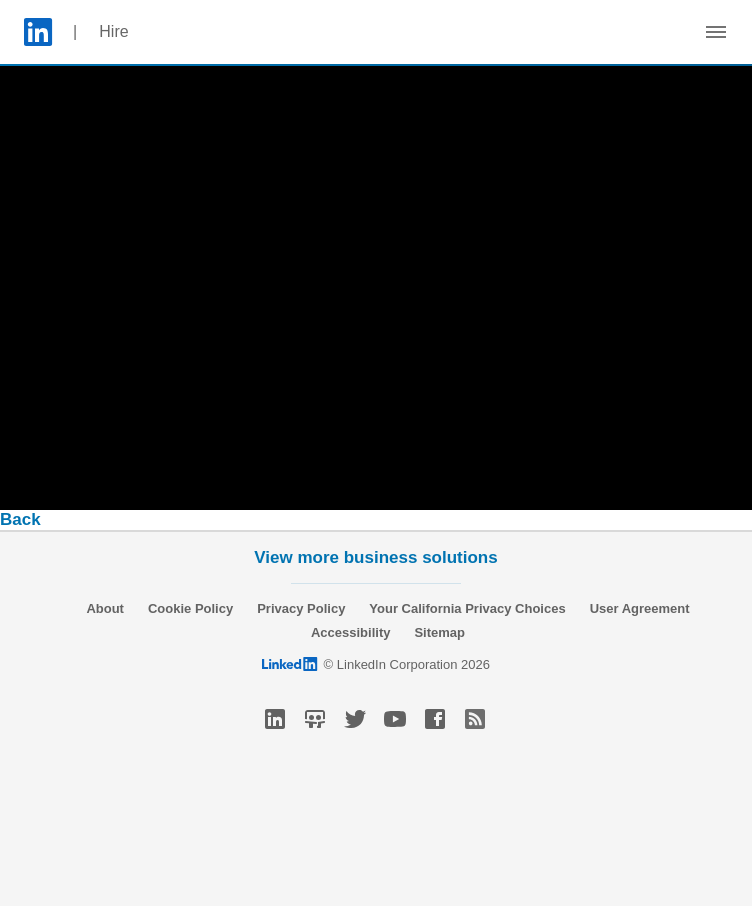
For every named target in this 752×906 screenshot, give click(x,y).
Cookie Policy (190, 608)
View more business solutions (375, 557)
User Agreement (640, 608)
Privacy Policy (301, 608)
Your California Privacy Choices (467, 608)
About (105, 608)
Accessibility (351, 632)
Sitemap (439, 632)
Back (20, 519)
